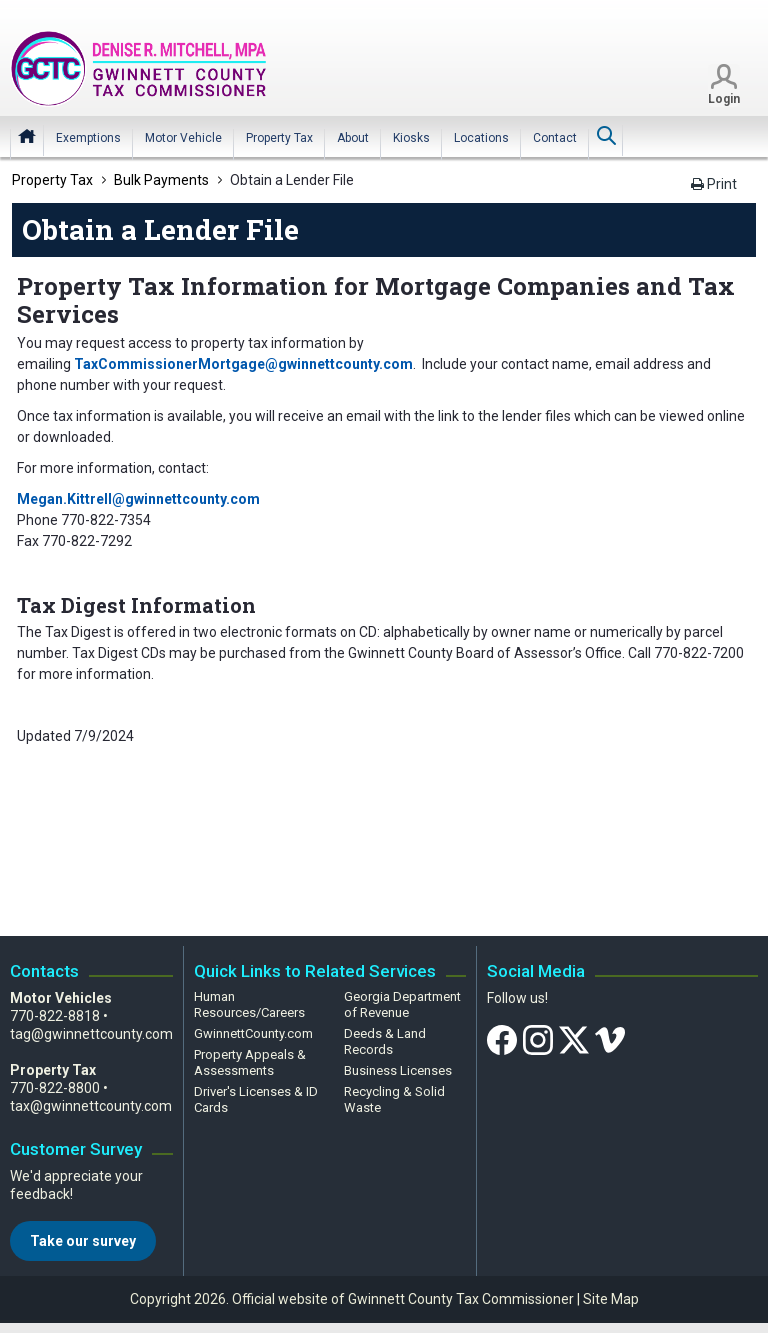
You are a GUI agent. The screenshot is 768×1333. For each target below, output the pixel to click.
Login (724, 101)
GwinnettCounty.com (253, 1033)
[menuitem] (88, 140)
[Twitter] (574, 1039)
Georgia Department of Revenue (402, 1004)
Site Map (611, 1299)
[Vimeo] (610, 1039)
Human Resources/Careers (249, 1004)
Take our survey (83, 1241)
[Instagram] (538, 1039)
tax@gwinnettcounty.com (91, 1106)
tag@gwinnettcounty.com (91, 1034)
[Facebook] (502, 1039)
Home (27, 138)
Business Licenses (398, 1070)
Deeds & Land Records (385, 1041)
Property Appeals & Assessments (250, 1062)
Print (714, 184)
